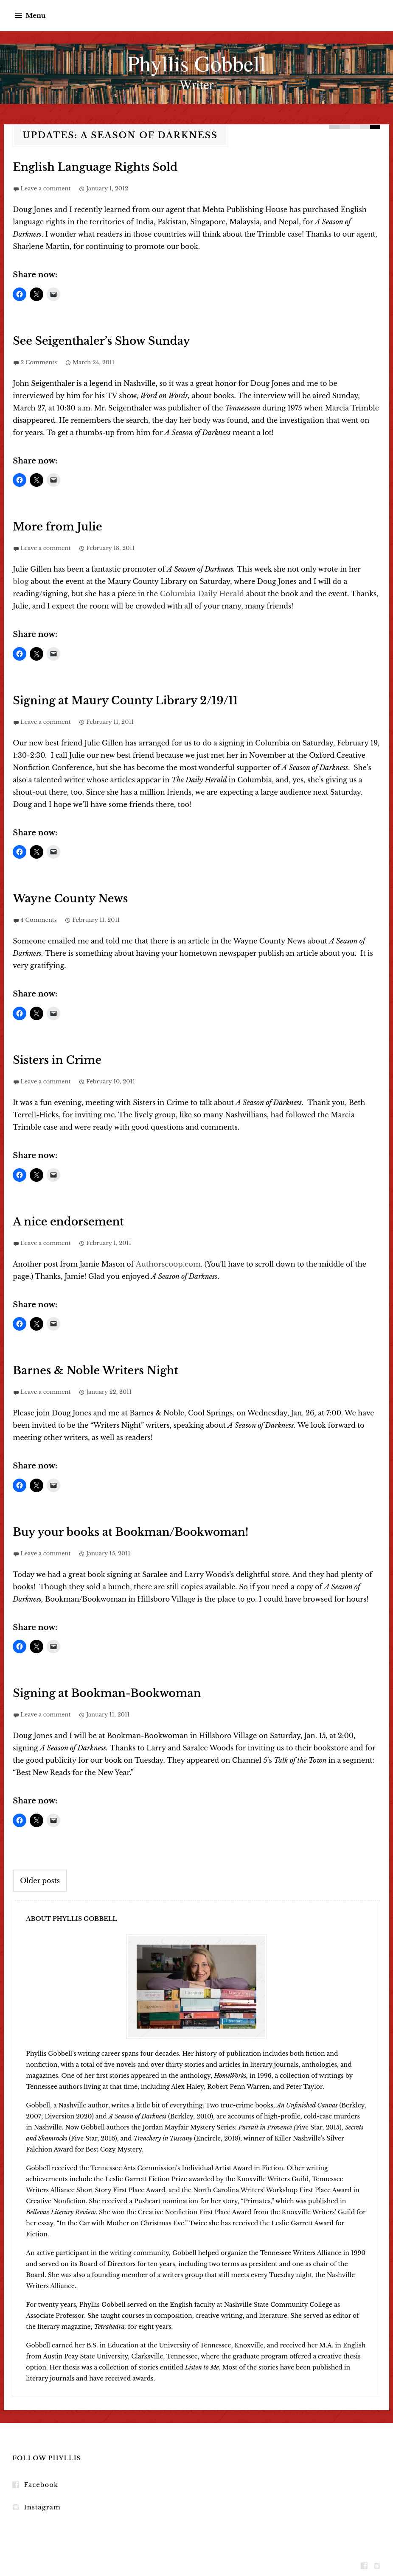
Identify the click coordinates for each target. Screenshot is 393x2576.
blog (20, 580)
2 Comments (38, 361)
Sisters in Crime (52, 1058)
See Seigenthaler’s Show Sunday (90, 340)
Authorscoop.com (166, 1261)
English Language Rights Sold (85, 167)
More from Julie (52, 526)
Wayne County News (63, 897)
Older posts (40, 1876)
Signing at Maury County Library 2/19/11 (112, 699)
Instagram (41, 2503)
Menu (35, 15)
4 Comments (38, 917)
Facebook (40, 2480)
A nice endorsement (61, 1219)
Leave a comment (45, 188)
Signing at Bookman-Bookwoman (95, 1689)
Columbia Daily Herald (201, 592)
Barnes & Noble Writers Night (85, 1367)
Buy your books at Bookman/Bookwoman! (116, 1529)
